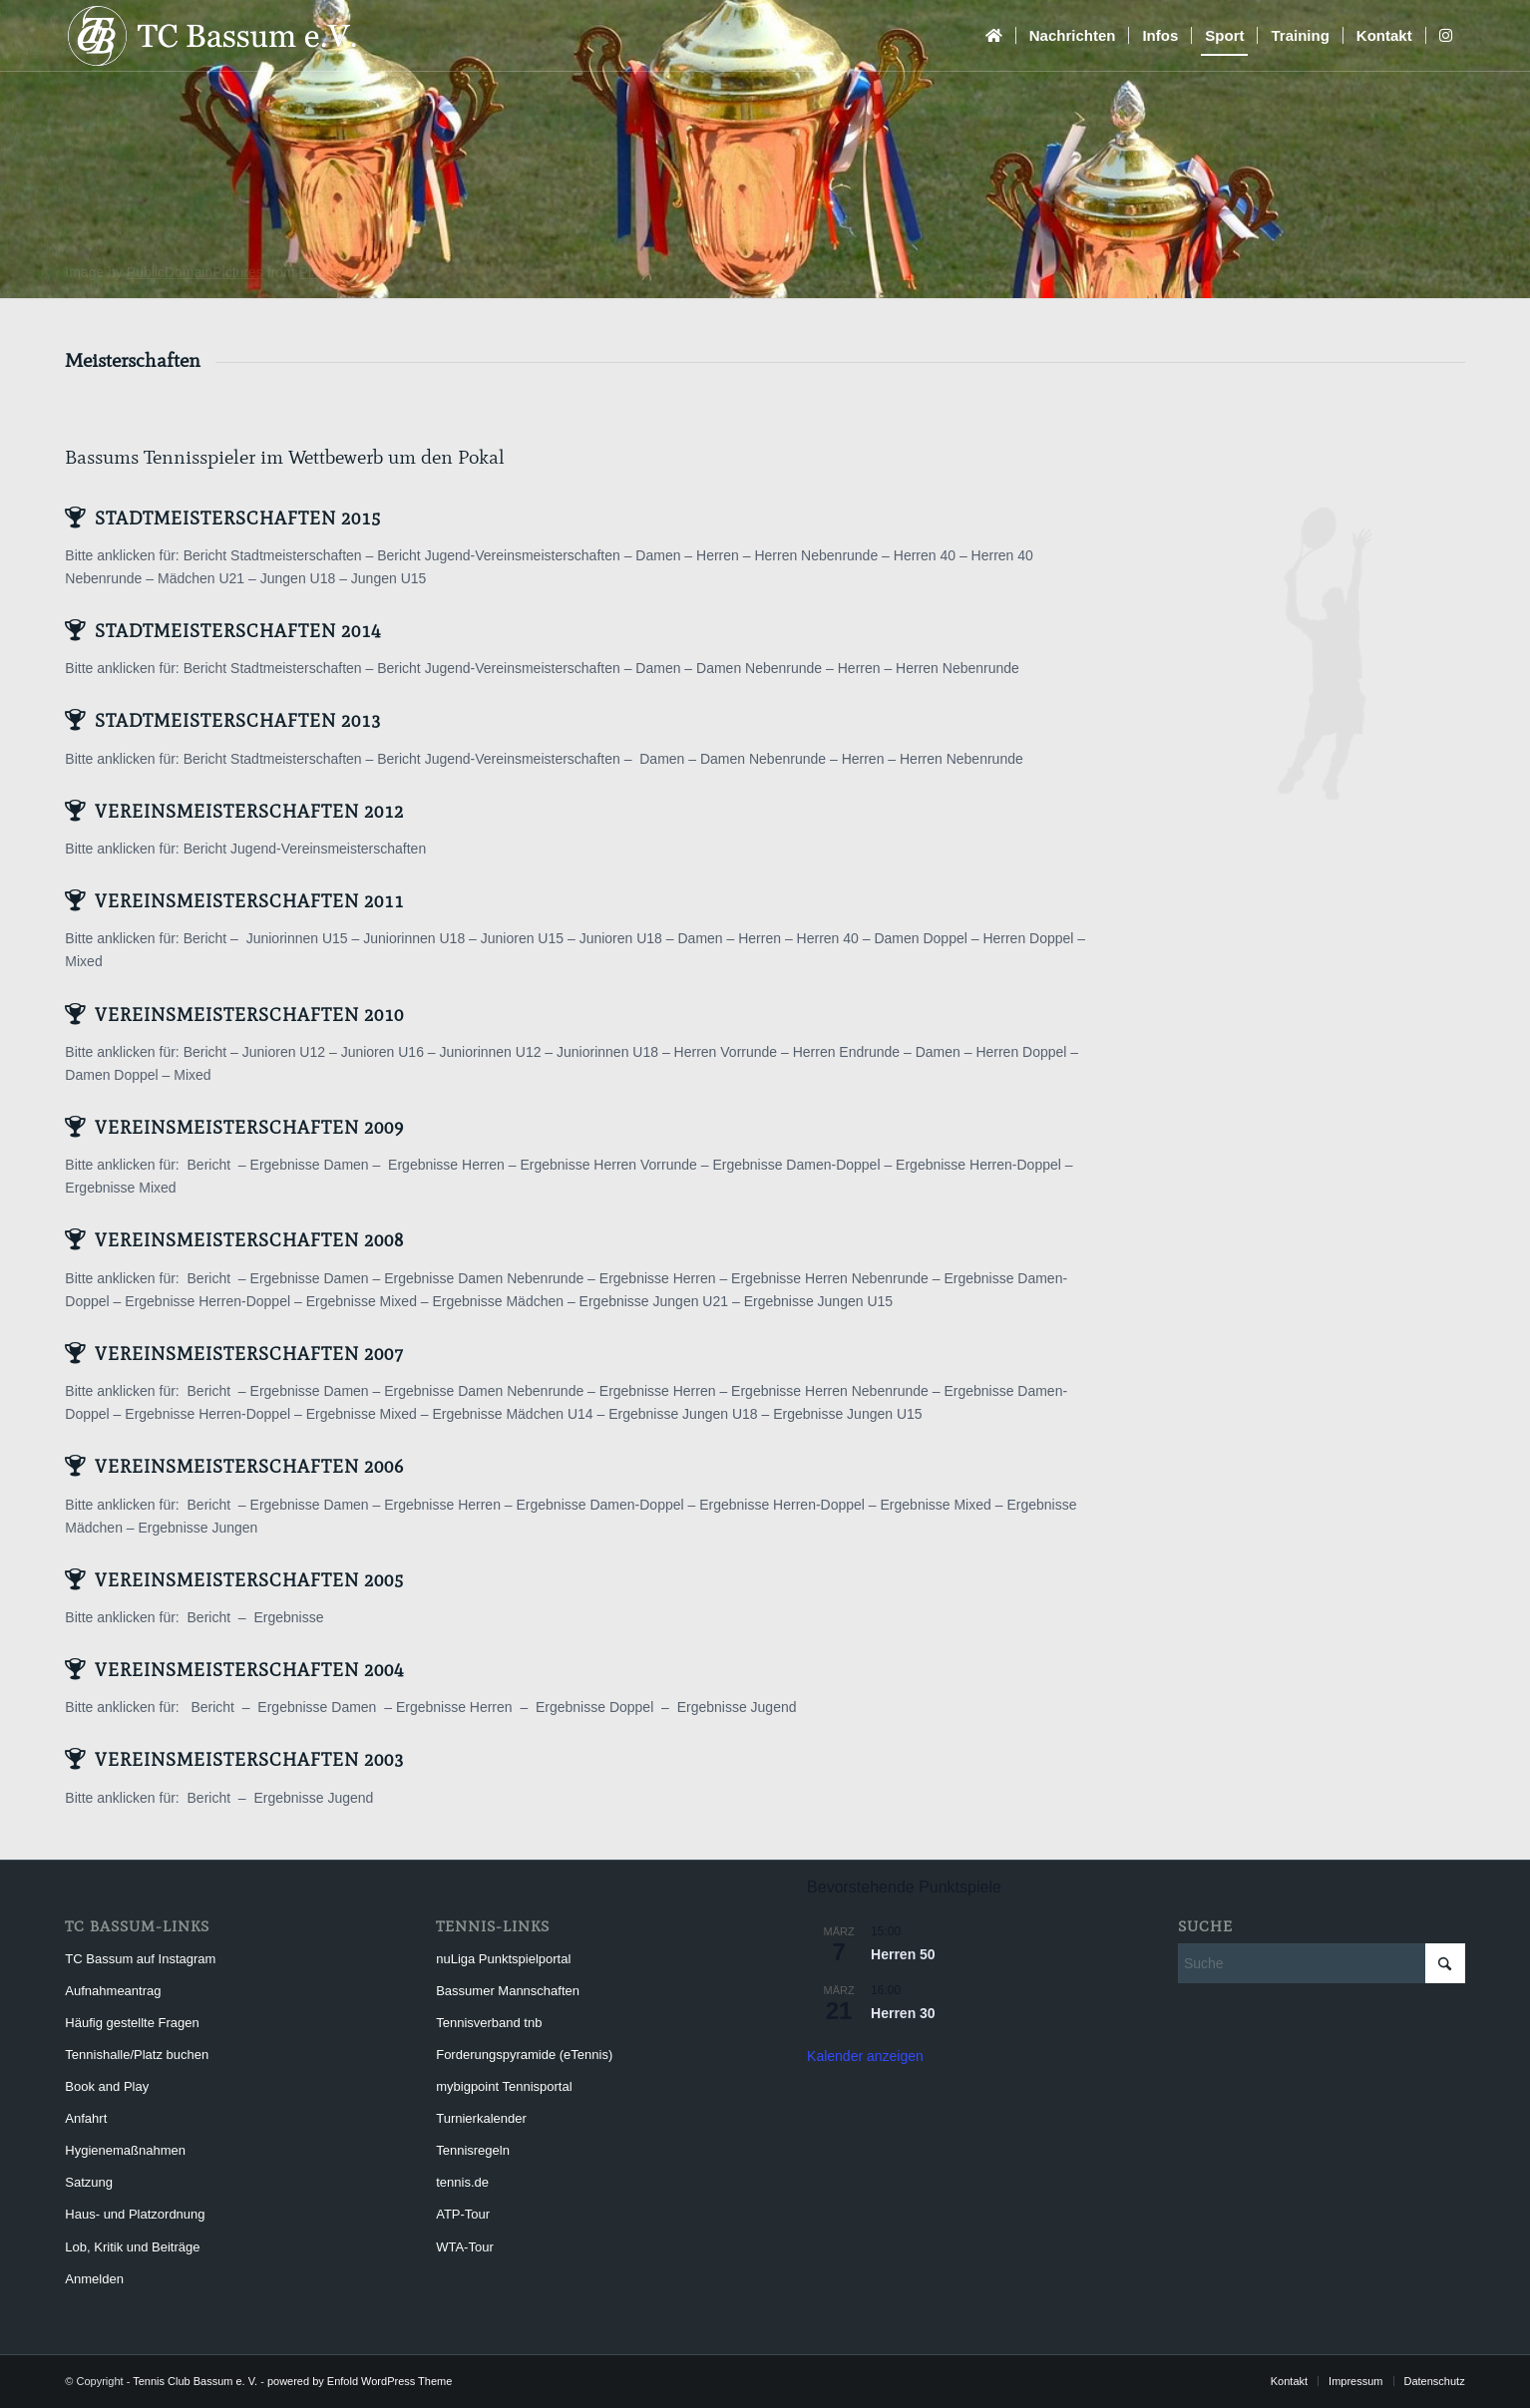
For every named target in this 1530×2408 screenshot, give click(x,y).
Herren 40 (925, 555)
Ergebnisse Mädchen (499, 1301)
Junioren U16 (382, 1052)
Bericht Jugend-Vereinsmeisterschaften (498, 555)
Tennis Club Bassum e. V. (195, 2381)
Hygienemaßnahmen (125, 2150)
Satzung (89, 2182)
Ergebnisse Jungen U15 (818, 1301)
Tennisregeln (473, 2150)
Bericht (207, 938)
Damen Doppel (920, 938)
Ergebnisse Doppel (594, 1707)
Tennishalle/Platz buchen (136, 2054)
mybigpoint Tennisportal (504, 2086)
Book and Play (107, 2086)
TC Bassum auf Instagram (140, 1958)
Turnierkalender (481, 2118)
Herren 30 (903, 2013)
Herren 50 (903, 1954)
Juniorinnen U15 (297, 938)
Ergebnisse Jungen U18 (682, 1414)
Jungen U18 (298, 578)
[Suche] (1321, 1963)
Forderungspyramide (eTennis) (524, 2054)
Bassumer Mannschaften (507, 1990)
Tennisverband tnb (489, 2022)
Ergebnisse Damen (309, 1165)
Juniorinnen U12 (491, 1052)
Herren (717, 555)
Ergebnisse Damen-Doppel (796, 1165)
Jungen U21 (691, 1301)
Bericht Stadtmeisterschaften (273, 555)
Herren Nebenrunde (816, 555)
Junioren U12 (283, 1052)
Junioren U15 (522, 938)
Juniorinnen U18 (414, 938)
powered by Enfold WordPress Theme (359, 2381)
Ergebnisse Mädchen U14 (512, 1414)
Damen (657, 555)
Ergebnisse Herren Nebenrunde (830, 1278)
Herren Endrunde (846, 1052)
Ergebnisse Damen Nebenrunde (483, 1278)
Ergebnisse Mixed (120, 1188)
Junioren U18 (620, 938)
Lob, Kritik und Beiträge (132, 2246)
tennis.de (462, 2182)
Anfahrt (86, 2118)
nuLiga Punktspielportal (503, 1958)
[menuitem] (993, 36)
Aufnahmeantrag (113, 1990)
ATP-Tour (463, 2214)
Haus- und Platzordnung (134, 2214)
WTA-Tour (465, 2246)
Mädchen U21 (201, 578)
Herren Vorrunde (726, 1052)
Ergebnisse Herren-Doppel (978, 1165)
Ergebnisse (616, 1301)
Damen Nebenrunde (759, 668)
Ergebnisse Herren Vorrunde (608, 1165)
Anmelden (94, 2278)
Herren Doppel (1027, 938)
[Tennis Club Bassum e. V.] (234, 36)
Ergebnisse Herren (446, 1165)
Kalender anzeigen (865, 2056)
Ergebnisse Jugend (737, 1707)
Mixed (83, 961)
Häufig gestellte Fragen (131, 2022)
